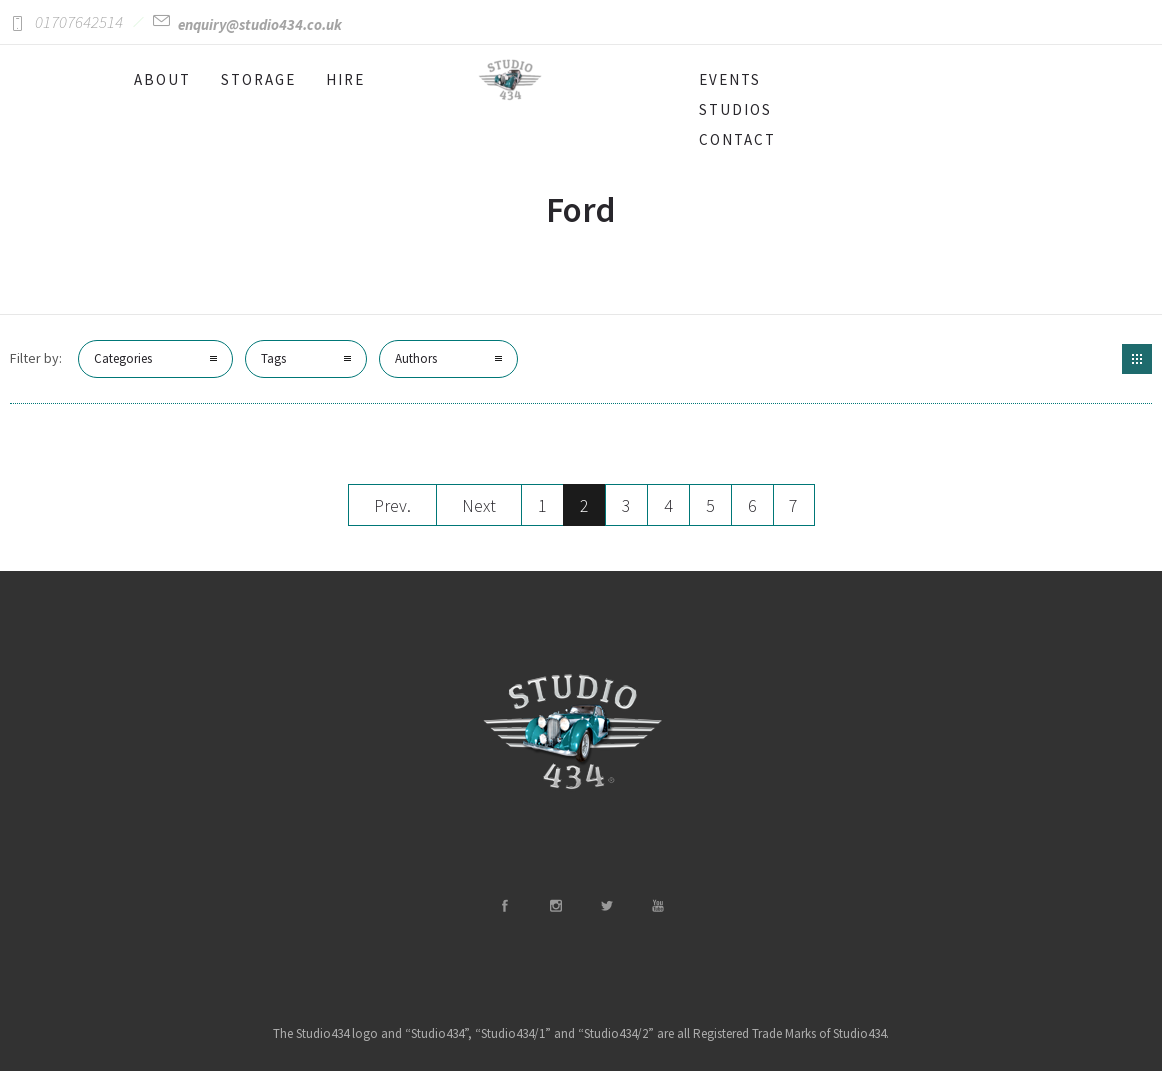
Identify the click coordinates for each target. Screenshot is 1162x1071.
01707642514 (79, 22)
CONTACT (737, 139)
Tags (273, 358)
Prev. (392, 505)
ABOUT (162, 79)
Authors (416, 358)
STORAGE (258, 79)
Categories (123, 358)
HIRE (345, 79)
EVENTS (730, 79)
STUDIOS (735, 109)
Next (479, 505)
